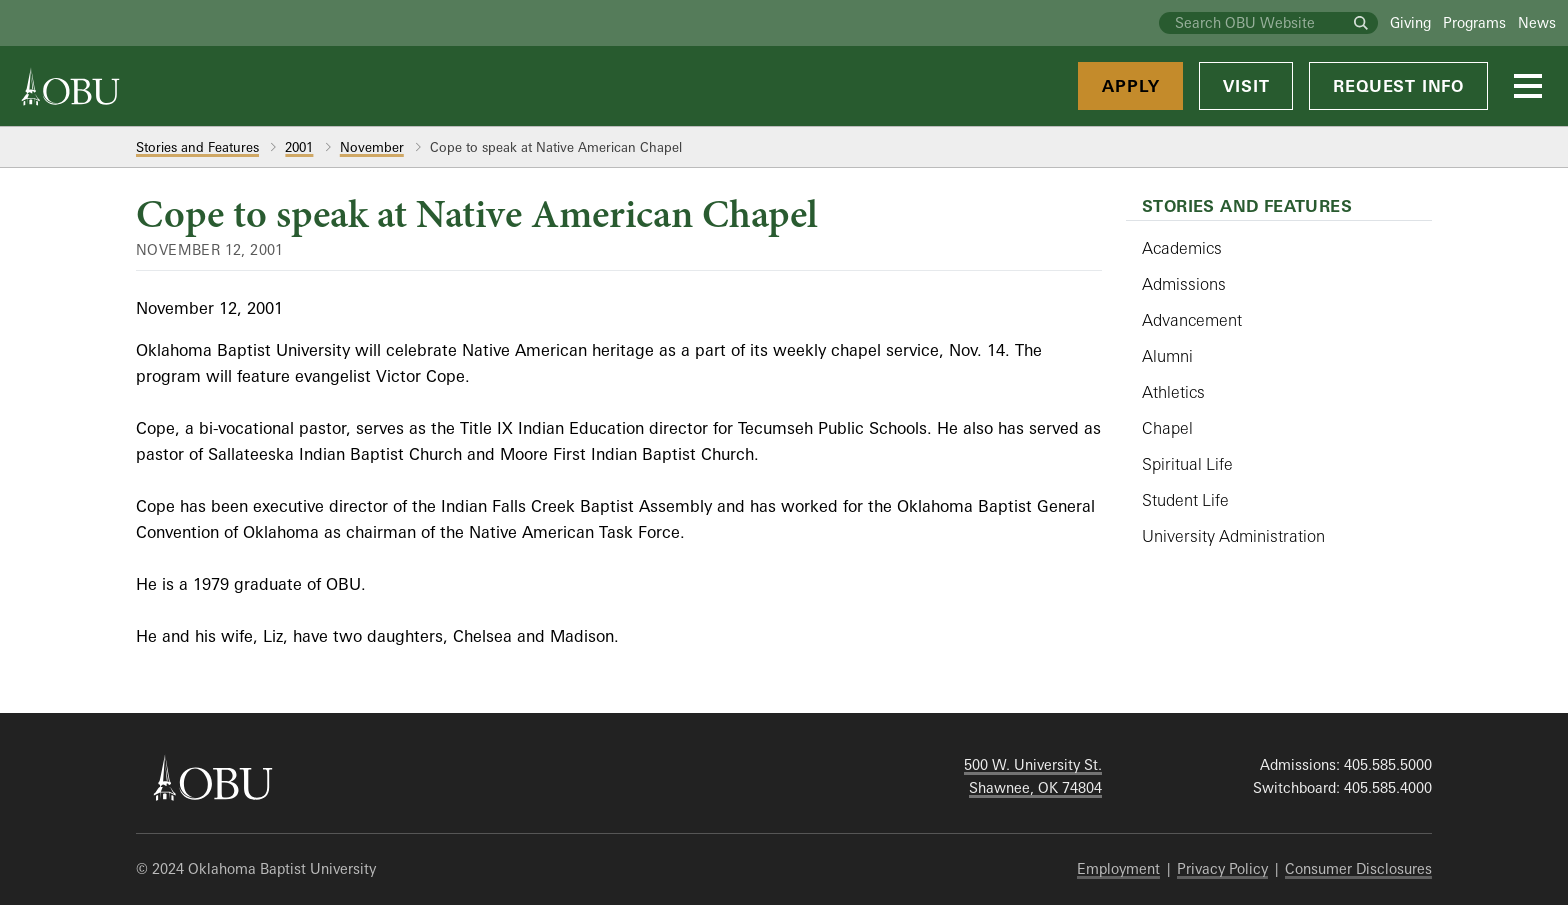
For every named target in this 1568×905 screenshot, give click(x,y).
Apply (1130, 86)
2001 (299, 147)
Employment (1118, 868)
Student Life (1185, 500)
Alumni (1167, 356)
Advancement (1192, 320)
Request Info (1398, 86)
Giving (1410, 22)
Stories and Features (197, 147)
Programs (1474, 22)
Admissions (1184, 284)
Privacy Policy (1222, 868)
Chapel (1167, 428)
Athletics (1173, 392)
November (372, 147)
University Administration (1233, 536)
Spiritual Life (1187, 464)
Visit (1246, 86)
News (1537, 22)
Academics (1182, 248)
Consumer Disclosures (1358, 868)
